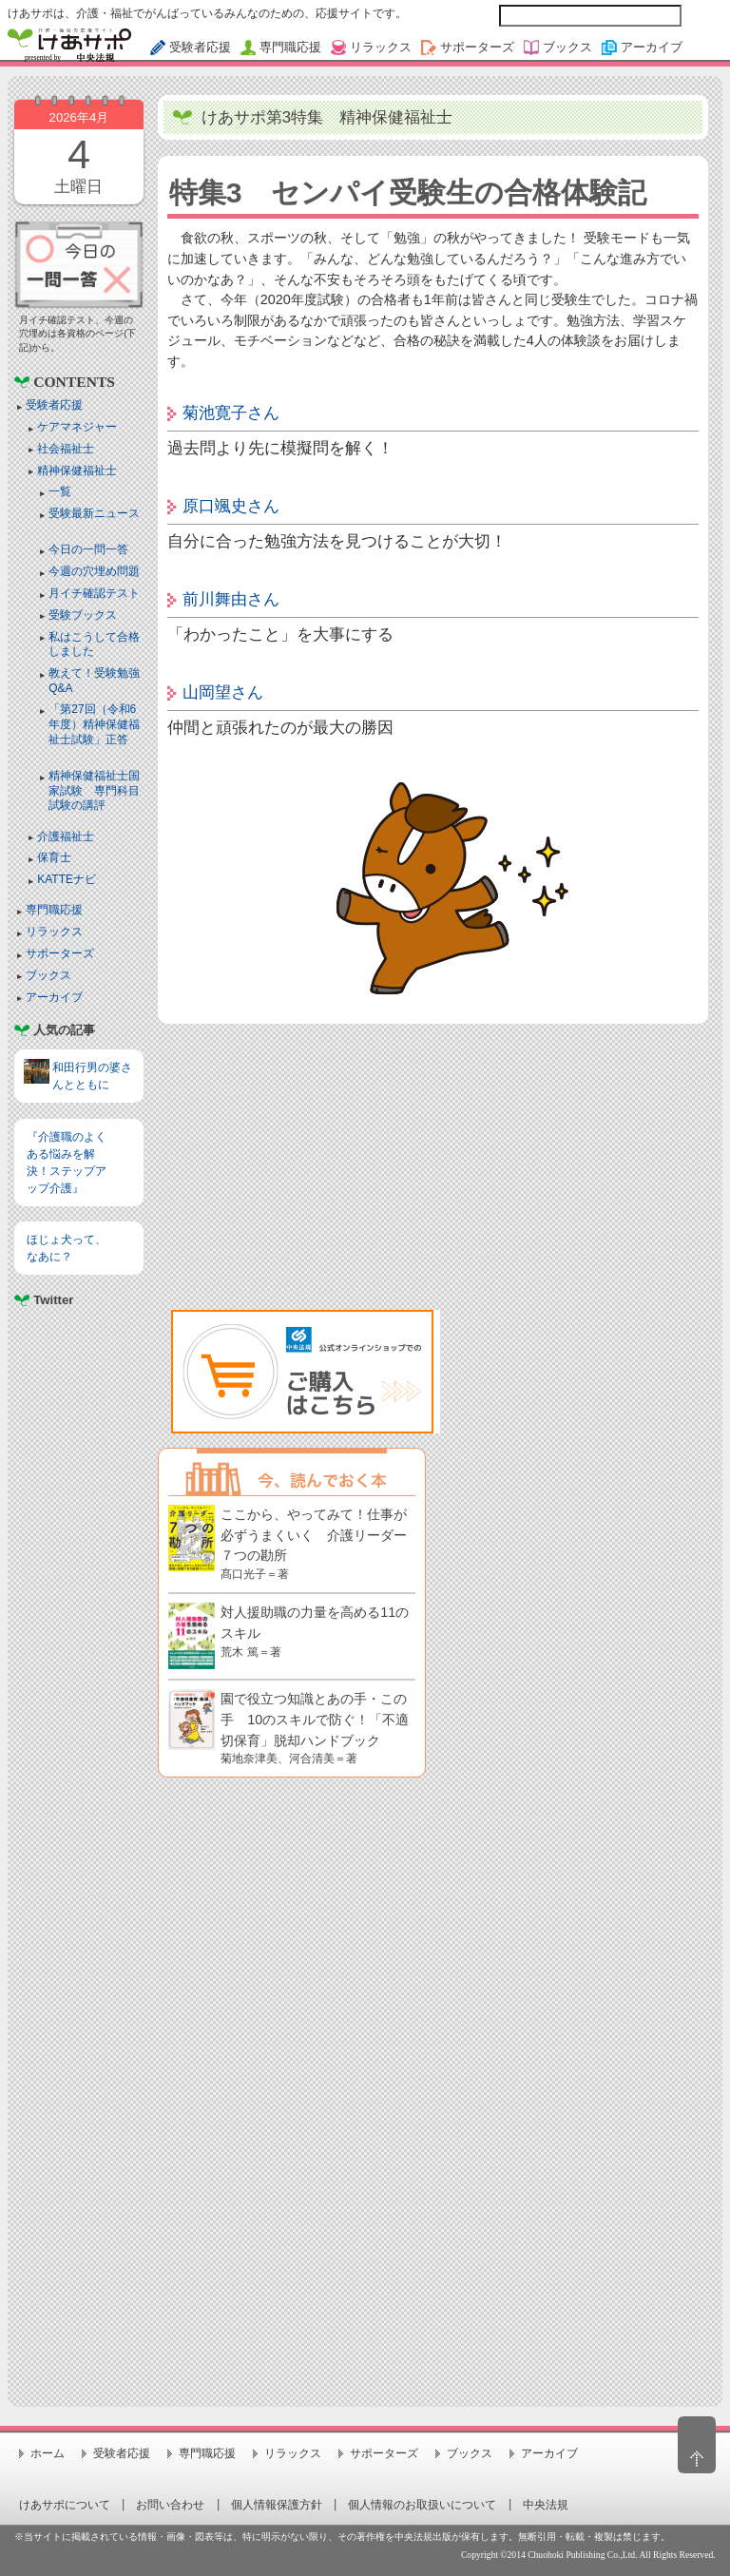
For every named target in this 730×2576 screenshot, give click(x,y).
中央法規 (545, 2504)
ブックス (48, 975)
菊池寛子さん (230, 412)
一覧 (59, 491)
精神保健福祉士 (77, 470)
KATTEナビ (66, 879)
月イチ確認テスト (94, 593)
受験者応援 (54, 405)
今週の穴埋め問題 (94, 571)
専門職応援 (54, 909)
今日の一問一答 (88, 549)
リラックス (54, 931)
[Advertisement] (78, 1546)
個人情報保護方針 (276, 2504)
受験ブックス (82, 615)
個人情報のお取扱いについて (422, 2504)
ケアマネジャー (77, 426)
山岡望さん (222, 692)
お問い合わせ (170, 2504)
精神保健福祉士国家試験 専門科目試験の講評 (94, 790)
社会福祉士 (65, 448)
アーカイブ (54, 997)
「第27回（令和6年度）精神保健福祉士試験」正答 (94, 723)
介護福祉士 (65, 836)
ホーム (47, 2453)
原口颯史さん (230, 505)
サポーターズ (60, 953)
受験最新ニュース (94, 513)
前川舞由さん (230, 598)
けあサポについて (64, 2504)
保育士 (54, 857)
